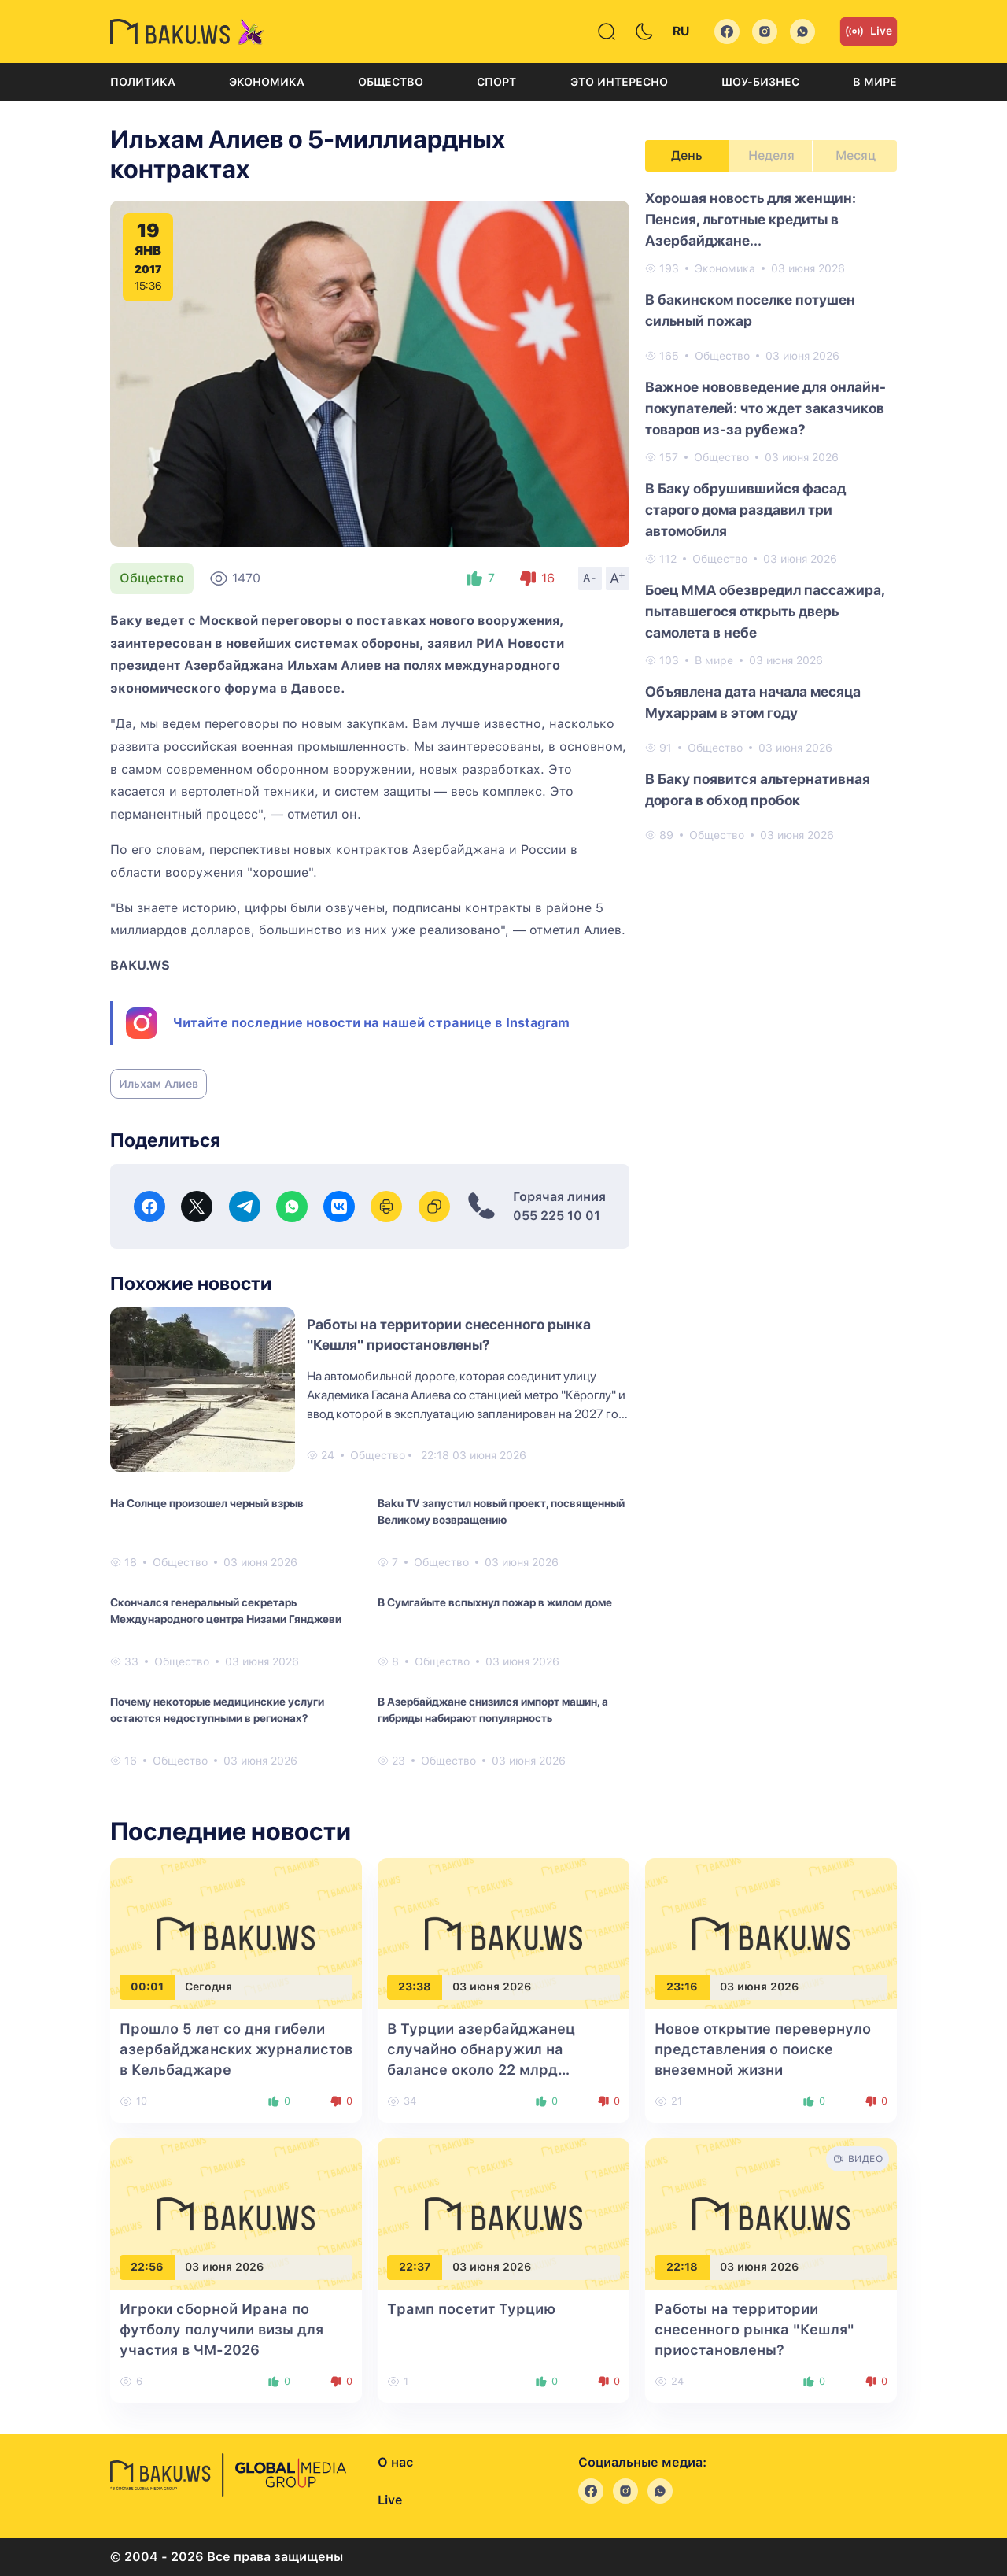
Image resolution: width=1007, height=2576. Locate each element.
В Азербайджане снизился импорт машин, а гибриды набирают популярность (493, 1709)
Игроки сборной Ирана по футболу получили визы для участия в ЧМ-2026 (221, 2329)
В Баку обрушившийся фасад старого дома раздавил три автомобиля (745, 509)
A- (590, 577)
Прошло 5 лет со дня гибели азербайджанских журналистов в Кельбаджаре (236, 2049)
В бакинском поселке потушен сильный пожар (750, 310)
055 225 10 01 (556, 1215)
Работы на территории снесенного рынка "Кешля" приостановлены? (754, 2329)
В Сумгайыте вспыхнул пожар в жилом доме (495, 1602)
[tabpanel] (771, 515)
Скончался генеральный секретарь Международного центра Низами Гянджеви (225, 1610)
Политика (142, 82)
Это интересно (619, 82)
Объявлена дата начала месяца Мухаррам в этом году (753, 702)
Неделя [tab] (771, 155)
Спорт (496, 82)
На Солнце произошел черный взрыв (207, 1503)
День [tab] (687, 155)
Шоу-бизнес (760, 82)
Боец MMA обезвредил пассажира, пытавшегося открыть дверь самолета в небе (764, 611)
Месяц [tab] (855, 155)
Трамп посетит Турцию (471, 2309)
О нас (395, 2462)
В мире (875, 82)
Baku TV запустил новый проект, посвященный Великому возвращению (501, 1511)
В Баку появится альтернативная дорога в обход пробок (757, 789)
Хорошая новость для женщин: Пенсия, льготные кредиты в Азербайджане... (750, 219)
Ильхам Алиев (158, 1083)
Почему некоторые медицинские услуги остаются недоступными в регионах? (217, 1709)
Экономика (266, 82)
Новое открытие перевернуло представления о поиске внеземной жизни (763, 2049)
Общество (390, 82)
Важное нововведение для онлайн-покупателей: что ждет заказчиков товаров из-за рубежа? (765, 408)
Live (868, 31)
